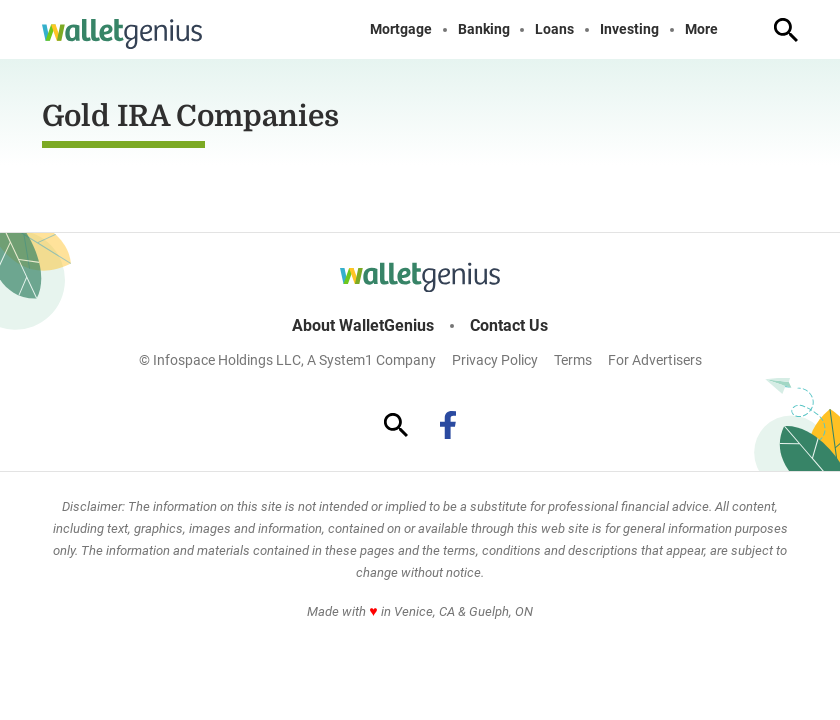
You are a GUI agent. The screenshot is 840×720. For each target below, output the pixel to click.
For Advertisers (655, 360)
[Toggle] (734, 30)
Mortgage (401, 29)
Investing (629, 29)
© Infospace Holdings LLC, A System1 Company (287, 360)
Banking (484, 29)
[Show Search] (786, 30)
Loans (554, 29)
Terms (573, 360)
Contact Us (509, 326)
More (701, 29)
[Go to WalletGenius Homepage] (122, 34)
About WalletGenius (363, 326)
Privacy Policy (495, 360)
